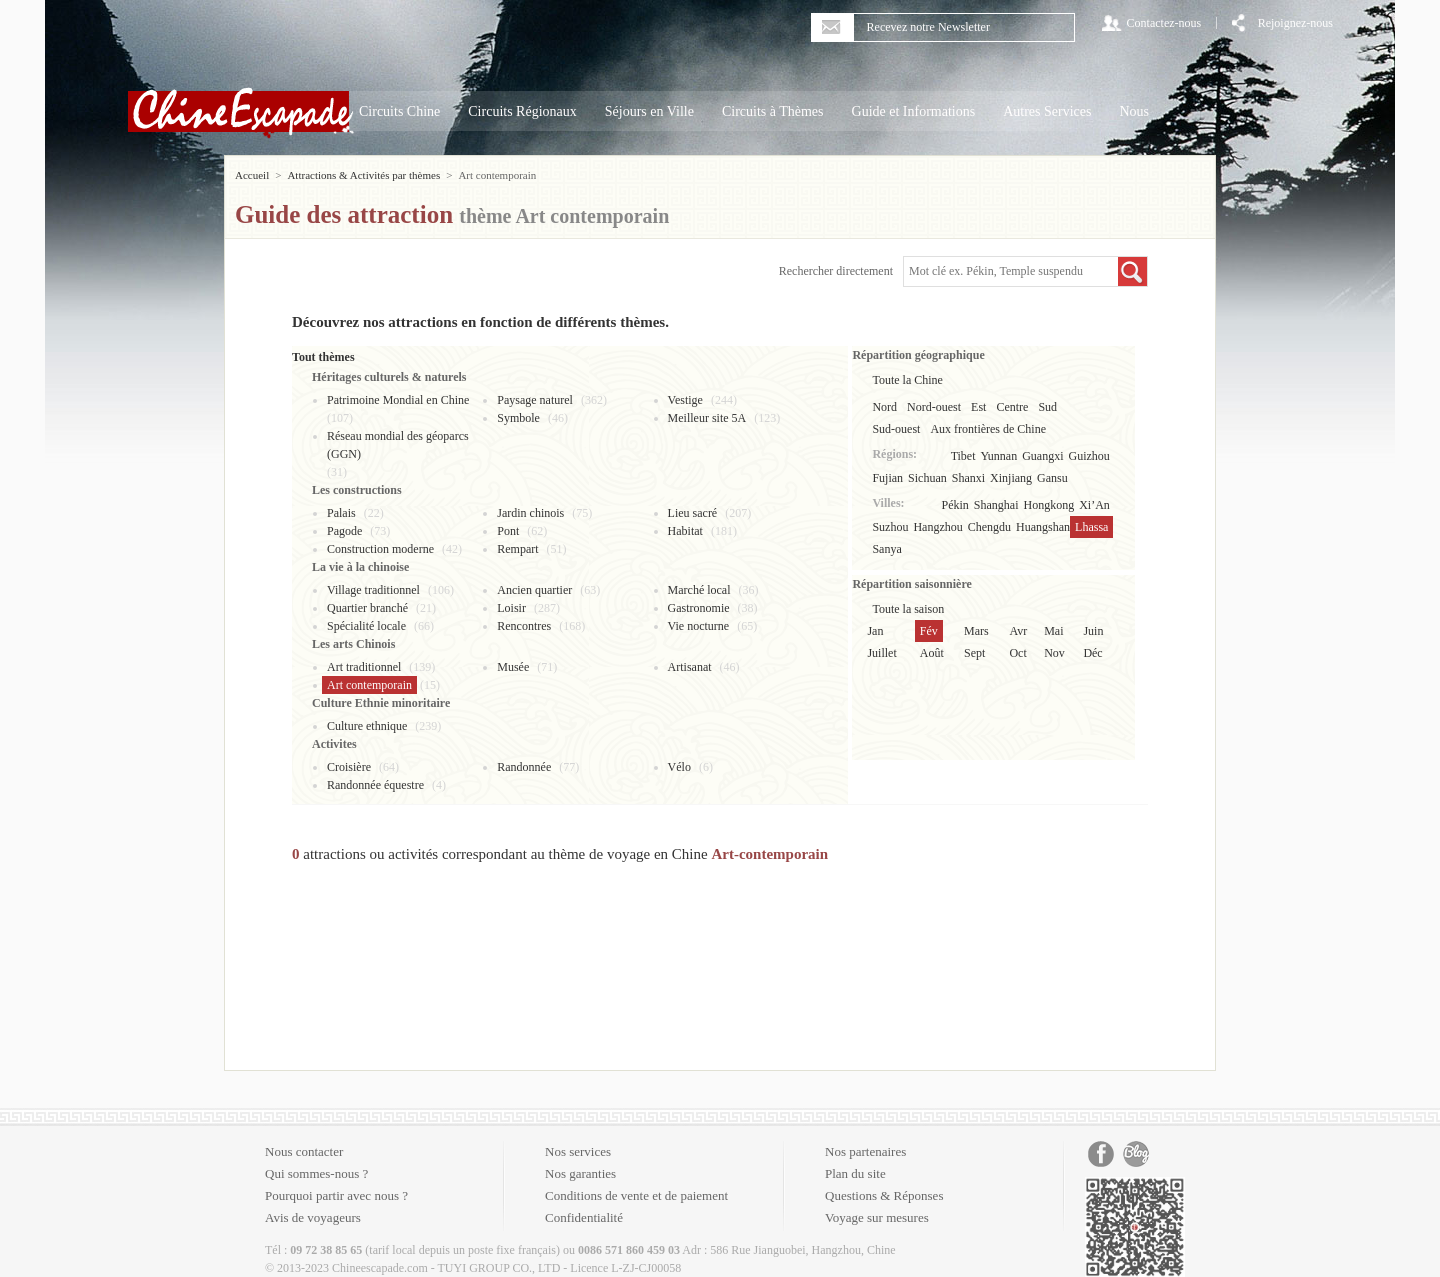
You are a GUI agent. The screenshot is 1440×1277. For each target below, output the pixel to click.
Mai (1053, 631)
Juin (1093, 631)
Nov (1054, 653)
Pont (508, 531)
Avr (1018, 631)
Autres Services (1047, 111)
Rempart (517, 549)
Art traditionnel (364, 667)
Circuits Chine (399, 111)
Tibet (963, 456)
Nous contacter (304, 1151)
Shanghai (996, 505)
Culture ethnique (367, 726)
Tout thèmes (323, 357)
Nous (1134, 111)
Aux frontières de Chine (988, 429)
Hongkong (1049, 505)
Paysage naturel (535, 400)
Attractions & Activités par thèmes (363, 175)
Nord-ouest (934, 407)
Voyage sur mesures (877, 1217)
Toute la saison (908, 609)
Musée (513, 667)
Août (932, 653)
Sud (1047, 407)
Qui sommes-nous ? (316, 1173)
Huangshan (1043, 527)
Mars (976, 631)
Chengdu (989, 527)
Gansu (1052, 478)
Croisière (349, 767)
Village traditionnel (373, 590)
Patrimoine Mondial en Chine (398, 400)
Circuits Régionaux (522, 111)
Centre (1012, 407)
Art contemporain (369, 685)
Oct (1017, 653)
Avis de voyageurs (313, 1217)
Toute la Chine (907, 380)
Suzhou (890, 527)
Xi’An (1094, 505)
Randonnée (524, 767)
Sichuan (927, 478)
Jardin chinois (530, 513)
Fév (929, 631)
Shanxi (968, 478)
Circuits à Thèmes (773, 111)
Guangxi (1042, 456)
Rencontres (524, 626)
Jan (875, 631)
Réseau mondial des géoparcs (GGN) (398, 445)
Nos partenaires (865, 1151)
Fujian (887, 478)
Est (978, 407)
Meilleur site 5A (707, 418)
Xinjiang (1011, 478)
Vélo (679, 767)
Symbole (518, 418)
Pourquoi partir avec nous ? (336, 1195)
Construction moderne (380, 549)
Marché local (699, 590)
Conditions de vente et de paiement (636, 1195)
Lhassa (1091, 527)
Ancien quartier (534, 590)
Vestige (685, 400)
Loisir (511, 608)
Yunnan (999, 456)
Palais (341, 513)
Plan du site (855, 1173)
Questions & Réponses (884, 1195)
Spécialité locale (366, 626)
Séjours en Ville (649, 111)
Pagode (344, 531)
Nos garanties (580, 1173)
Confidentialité (584, 1217)
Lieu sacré (693, 513)
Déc (1092, 653)
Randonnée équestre (375, 785)
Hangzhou (937, 527)
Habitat (685, 531)
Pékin (955, 505)
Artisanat (690, 667)
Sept (974, 653)
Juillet (881, 653)
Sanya (886, 549)
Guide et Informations (914, 111)
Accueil (252, 175)
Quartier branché (367, 608)
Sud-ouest (896, 429)
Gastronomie (699, 608)
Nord (884, 407)
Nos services (578, 1151)
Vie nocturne (699, 626)
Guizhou (1089, 456)
